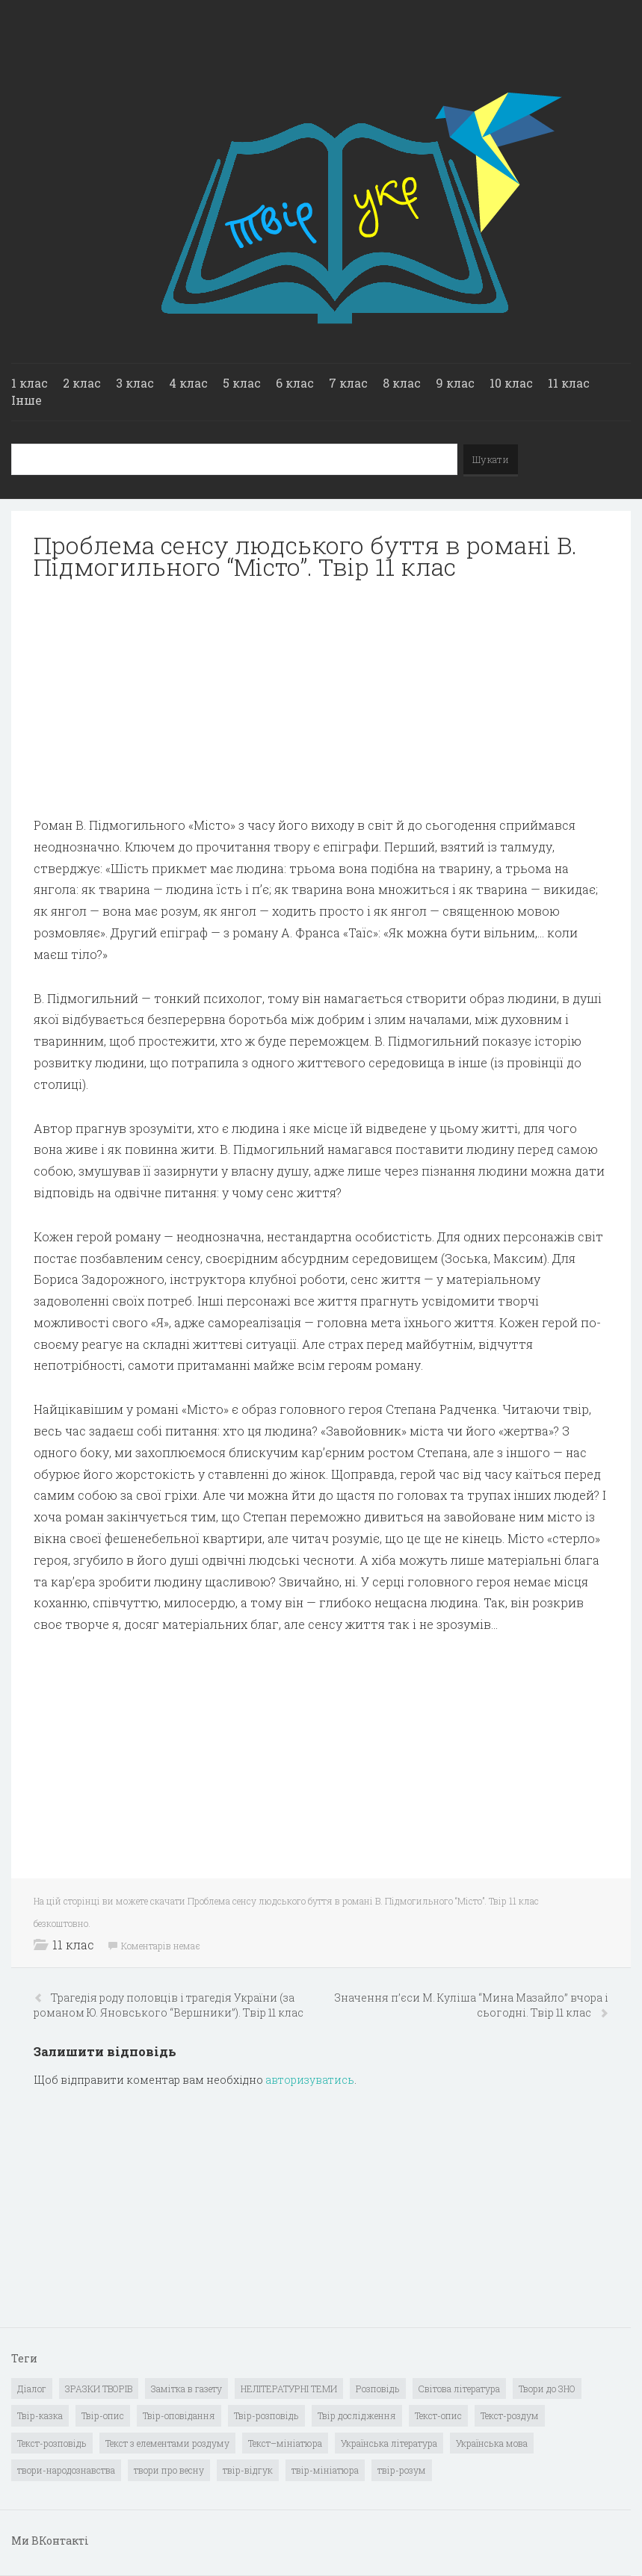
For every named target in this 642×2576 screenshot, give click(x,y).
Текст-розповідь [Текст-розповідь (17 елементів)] (52, 2443)
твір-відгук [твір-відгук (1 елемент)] (248, 2470)
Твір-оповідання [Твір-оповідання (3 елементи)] (179, 2415)
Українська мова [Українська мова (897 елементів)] (492, 2443)
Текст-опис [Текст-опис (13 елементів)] (438, 2415)
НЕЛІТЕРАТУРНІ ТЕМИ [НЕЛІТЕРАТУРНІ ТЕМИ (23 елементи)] (289, 2389)
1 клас (29, 383)
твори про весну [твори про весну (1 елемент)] (169, 2470)
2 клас (82, 383)
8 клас (402, 383)
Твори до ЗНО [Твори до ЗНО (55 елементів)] (547, 2389)
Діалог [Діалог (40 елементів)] (31, 2389)
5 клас (242, 383)
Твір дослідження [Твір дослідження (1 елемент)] (357, 2415)
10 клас (511, 383)
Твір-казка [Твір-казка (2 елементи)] (40, 2415)
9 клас (455, 383)
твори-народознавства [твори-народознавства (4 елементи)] (66, 2470)
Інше (26, 400)
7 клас (348, 383)
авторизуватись (309, 2080)
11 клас (569, 383)
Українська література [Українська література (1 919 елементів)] (389, 2443)
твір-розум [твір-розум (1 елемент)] (401, 2470)
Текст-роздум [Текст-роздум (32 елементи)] (510, 2415)
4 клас (188, 383)
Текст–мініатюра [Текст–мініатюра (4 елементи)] (285, 2443)
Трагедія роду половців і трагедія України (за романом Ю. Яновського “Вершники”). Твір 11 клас (168, 2005)
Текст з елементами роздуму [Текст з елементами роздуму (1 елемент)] (167, 2443)
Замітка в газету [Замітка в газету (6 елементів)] (186, 2389)
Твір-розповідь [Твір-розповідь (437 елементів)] (266, 2415)
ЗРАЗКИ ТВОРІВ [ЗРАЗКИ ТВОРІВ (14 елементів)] (98, 2389)
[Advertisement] (321, 698)
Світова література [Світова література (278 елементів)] (459, 2389)
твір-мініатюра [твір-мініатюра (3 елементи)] (325, 2470)
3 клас (135, 383)
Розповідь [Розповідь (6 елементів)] (378, 2389)
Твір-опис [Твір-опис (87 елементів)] (102, 2415)
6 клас (295, 383)
